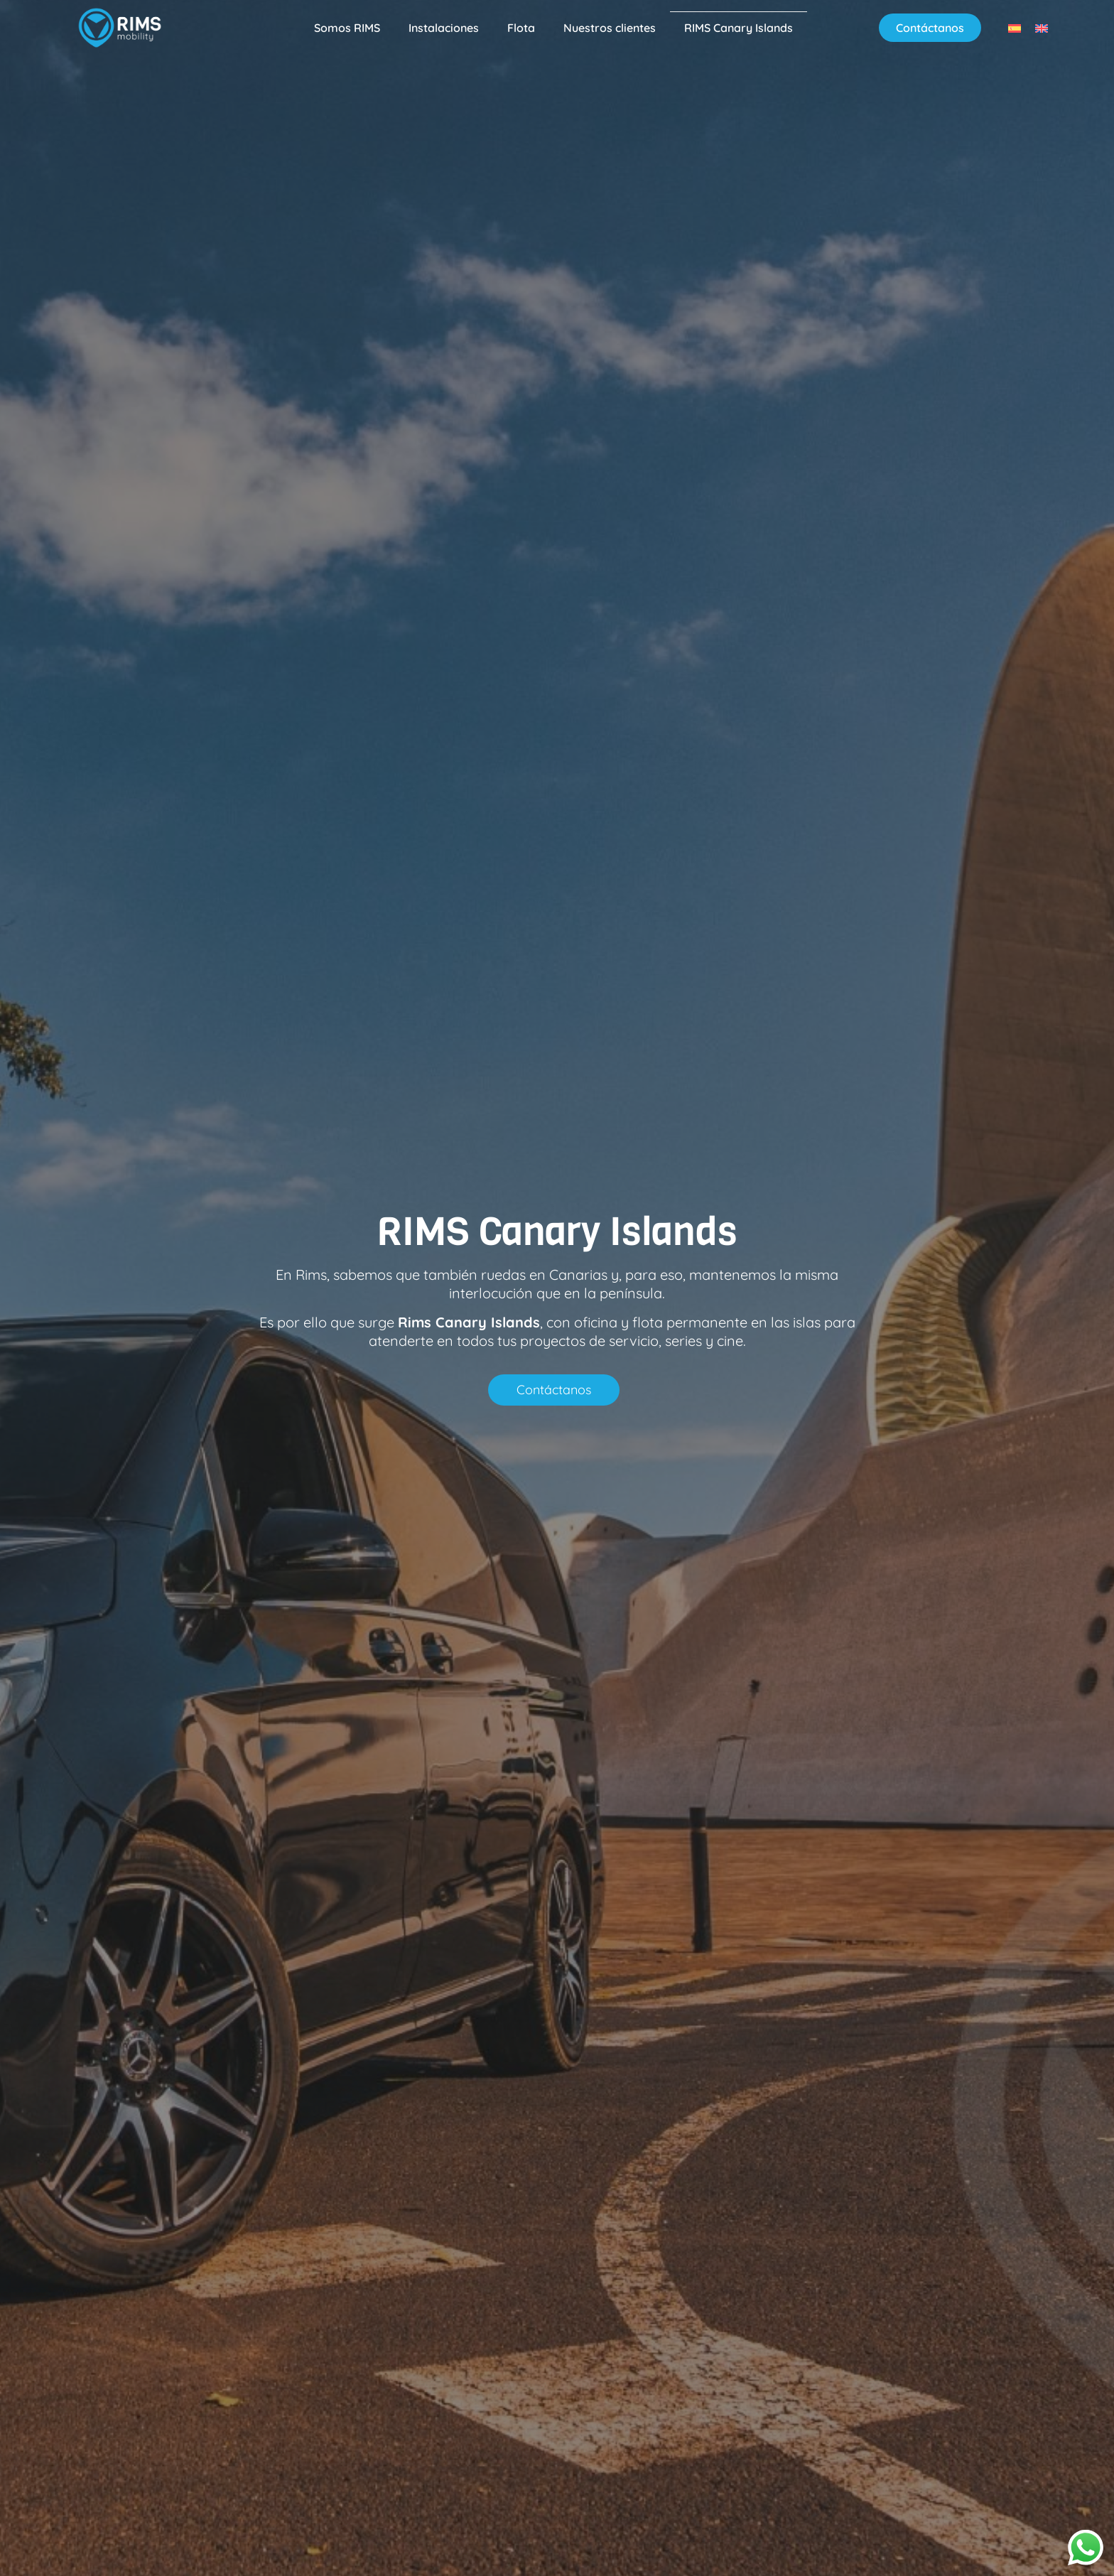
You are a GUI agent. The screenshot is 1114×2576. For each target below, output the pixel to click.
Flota (521, 28)
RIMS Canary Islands (738, 28)
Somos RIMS (347, 28)
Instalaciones (444, 28)
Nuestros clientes (609, 28)
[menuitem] (1014, 27)
